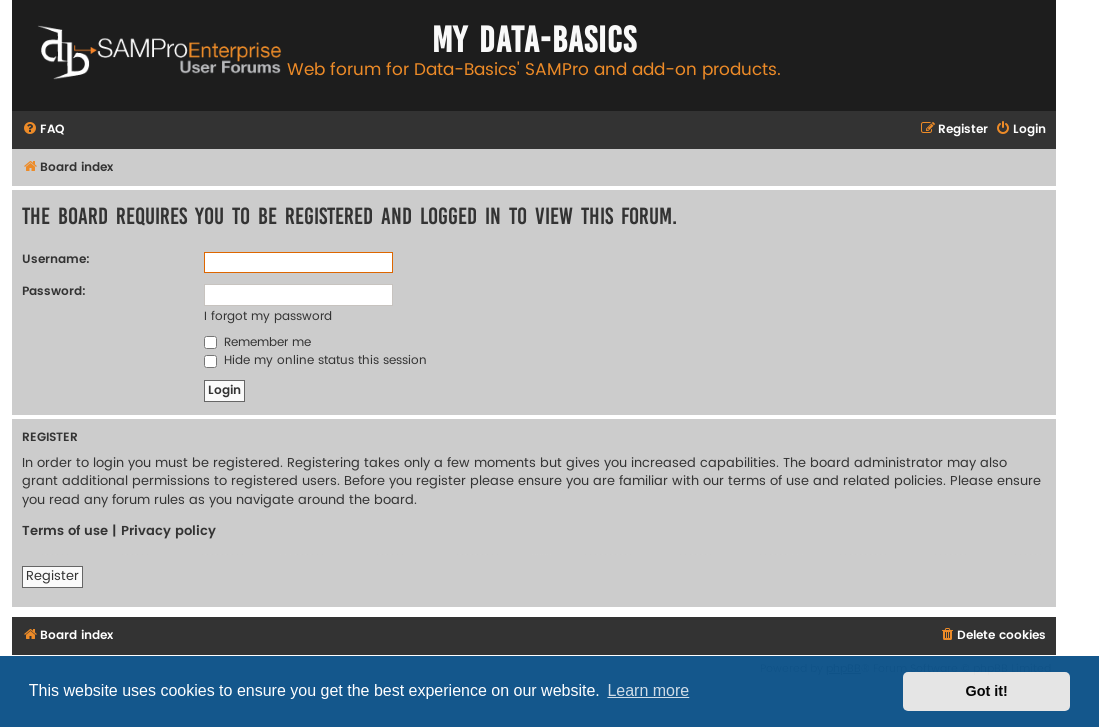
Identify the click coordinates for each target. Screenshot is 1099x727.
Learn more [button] (648, 690)
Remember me (257, 342)
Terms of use (65, 531)
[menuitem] (43, 130)
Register (52, 576)
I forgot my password (268, 316)
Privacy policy (168, 531)
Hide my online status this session (315, 360)
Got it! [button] (987, 691)
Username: (56, 259)
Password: (54, 291)
